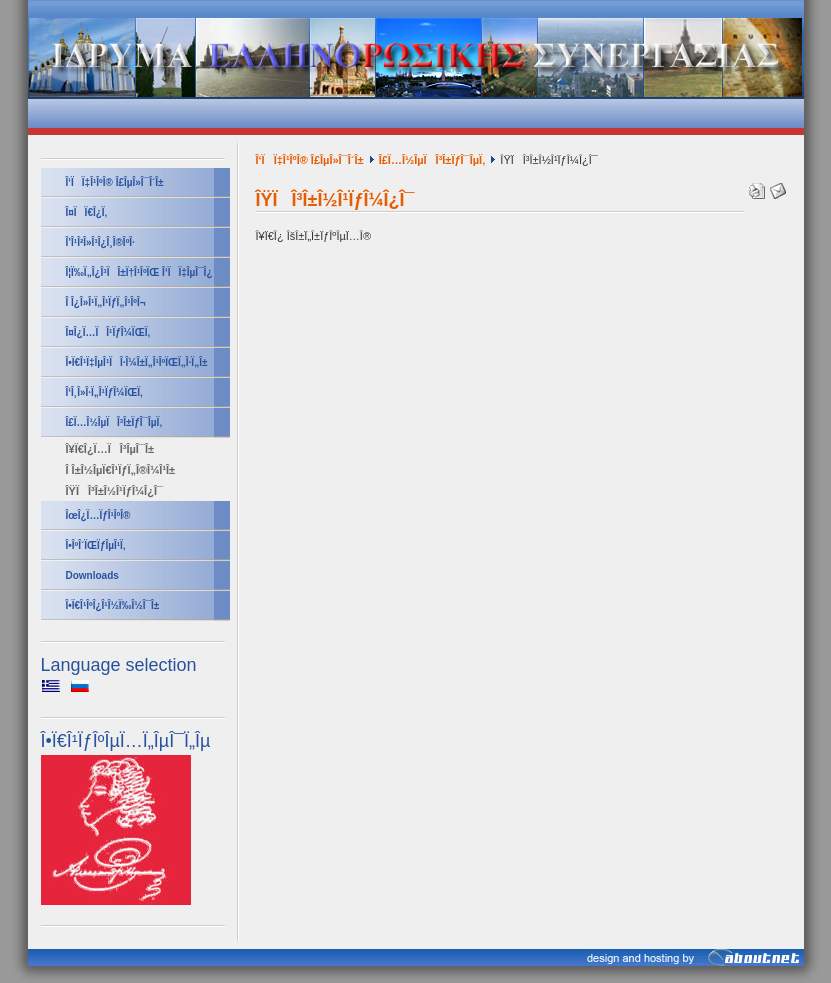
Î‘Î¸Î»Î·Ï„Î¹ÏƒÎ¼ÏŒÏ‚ (104, 392)
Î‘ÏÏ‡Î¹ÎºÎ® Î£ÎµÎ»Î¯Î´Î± (115, 182)
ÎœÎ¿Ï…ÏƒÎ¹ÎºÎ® (98, 515)
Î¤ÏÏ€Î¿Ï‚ (87, 212)
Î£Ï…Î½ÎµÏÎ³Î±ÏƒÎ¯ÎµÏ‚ (114, 422)
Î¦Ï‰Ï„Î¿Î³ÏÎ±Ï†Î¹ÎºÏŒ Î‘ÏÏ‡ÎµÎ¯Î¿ (139, 272)
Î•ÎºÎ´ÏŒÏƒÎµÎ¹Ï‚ (96, 545)
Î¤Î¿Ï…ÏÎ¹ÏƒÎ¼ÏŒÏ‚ (108, 332)
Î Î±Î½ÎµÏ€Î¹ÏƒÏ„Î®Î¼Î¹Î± (121, 470)
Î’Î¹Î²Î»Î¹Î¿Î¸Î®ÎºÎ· (100, 242)
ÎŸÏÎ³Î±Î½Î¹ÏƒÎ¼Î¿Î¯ (115, 491)
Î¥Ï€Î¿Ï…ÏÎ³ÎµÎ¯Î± (110, 449)
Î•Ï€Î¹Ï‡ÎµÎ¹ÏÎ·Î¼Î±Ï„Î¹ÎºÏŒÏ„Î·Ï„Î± (137, 362)
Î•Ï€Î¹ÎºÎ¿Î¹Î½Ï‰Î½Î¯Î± (113, 605)
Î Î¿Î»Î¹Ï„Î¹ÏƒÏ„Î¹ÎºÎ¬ (106, 302)
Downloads (92, 575)
